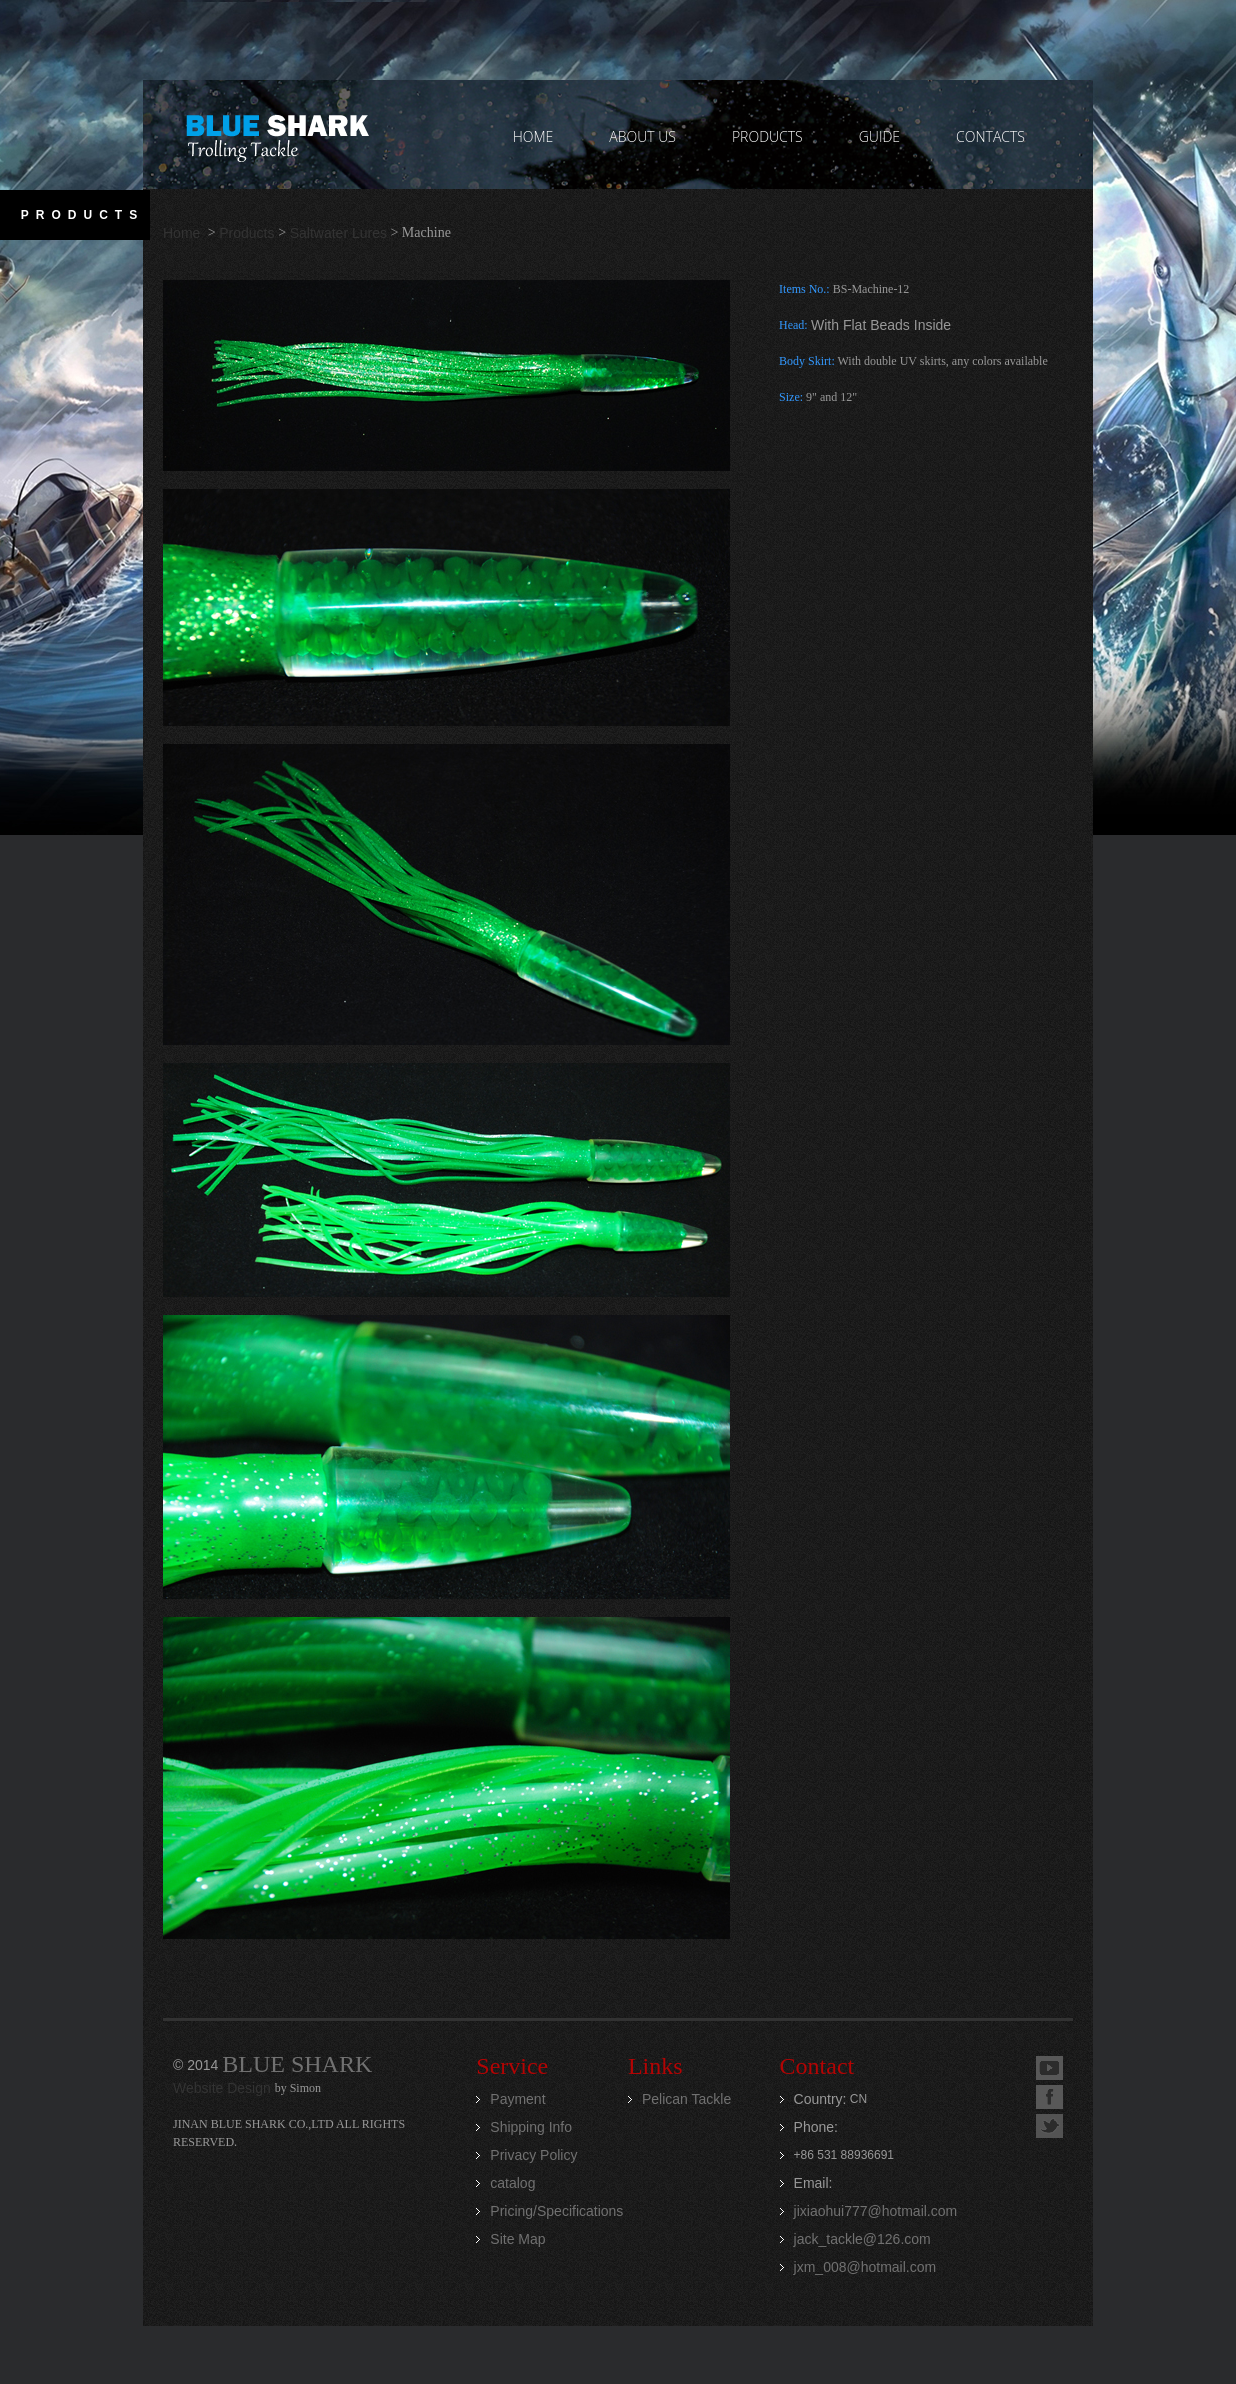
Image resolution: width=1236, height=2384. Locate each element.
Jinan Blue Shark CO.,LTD (276, 135)
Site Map (517, 2239)
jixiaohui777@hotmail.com (876, 2211)
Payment (517, 2099)
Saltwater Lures (338, 233)
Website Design (224, 2088)
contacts (990, 136)
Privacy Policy (533, 2155)
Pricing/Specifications (556, 2211)
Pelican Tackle (686, 2099)
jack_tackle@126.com (862, 2239)
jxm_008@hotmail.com (865, 2267)
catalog (512, 2183)
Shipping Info (531, 2127)
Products (246, 233)
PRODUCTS (767, 136)
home (533, 136)
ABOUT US (642, 136)
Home (183, 233)
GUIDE (879, 136)
